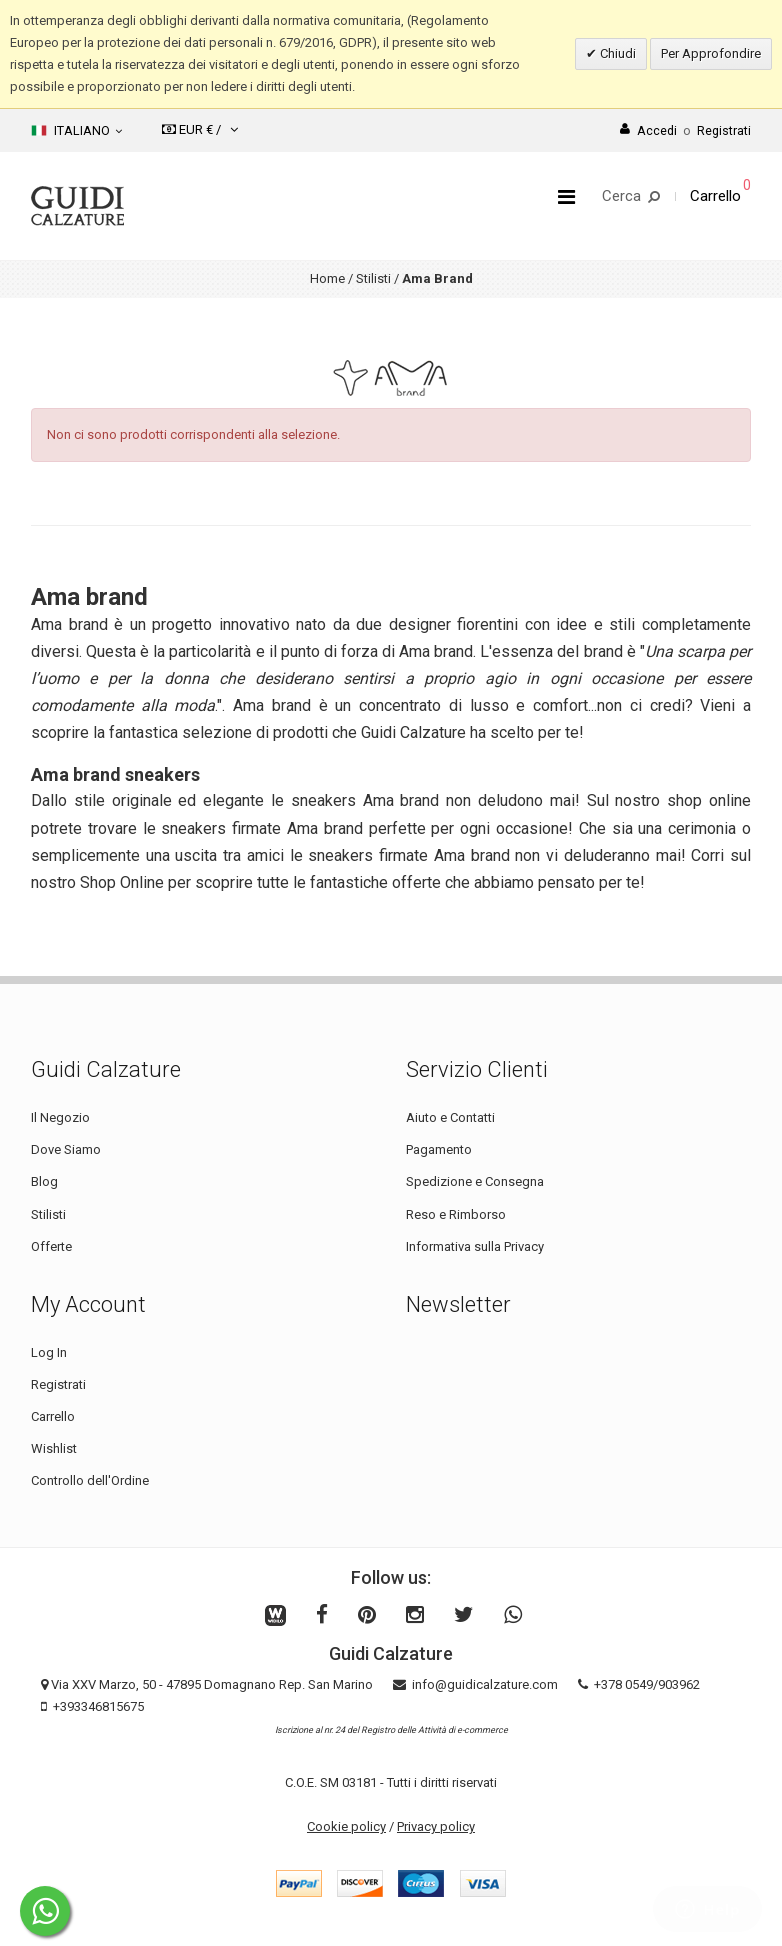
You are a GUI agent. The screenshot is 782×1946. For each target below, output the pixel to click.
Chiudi (616, 53)
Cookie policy (346, 1826)
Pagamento (439, 1149)
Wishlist (54, 1448)
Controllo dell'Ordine (90, 1480)
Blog (44, 1181)
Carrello (53, 1416)
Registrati (58, 1384)
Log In (49, 1352)
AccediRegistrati (685, 130)
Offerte (51, 1246)
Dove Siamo (66, 1149)
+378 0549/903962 (647, 1684)
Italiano (76, 131)
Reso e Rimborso (456, 1214)
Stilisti (373, 278)
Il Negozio (60, 1117)
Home (327, 278)
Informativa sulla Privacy (475, 1246)
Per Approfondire (711, 53)
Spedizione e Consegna (475, 1181)
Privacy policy (436, 1826)
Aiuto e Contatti (450, 1117)
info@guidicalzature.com (485, 1684)
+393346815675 (98, 1706)
